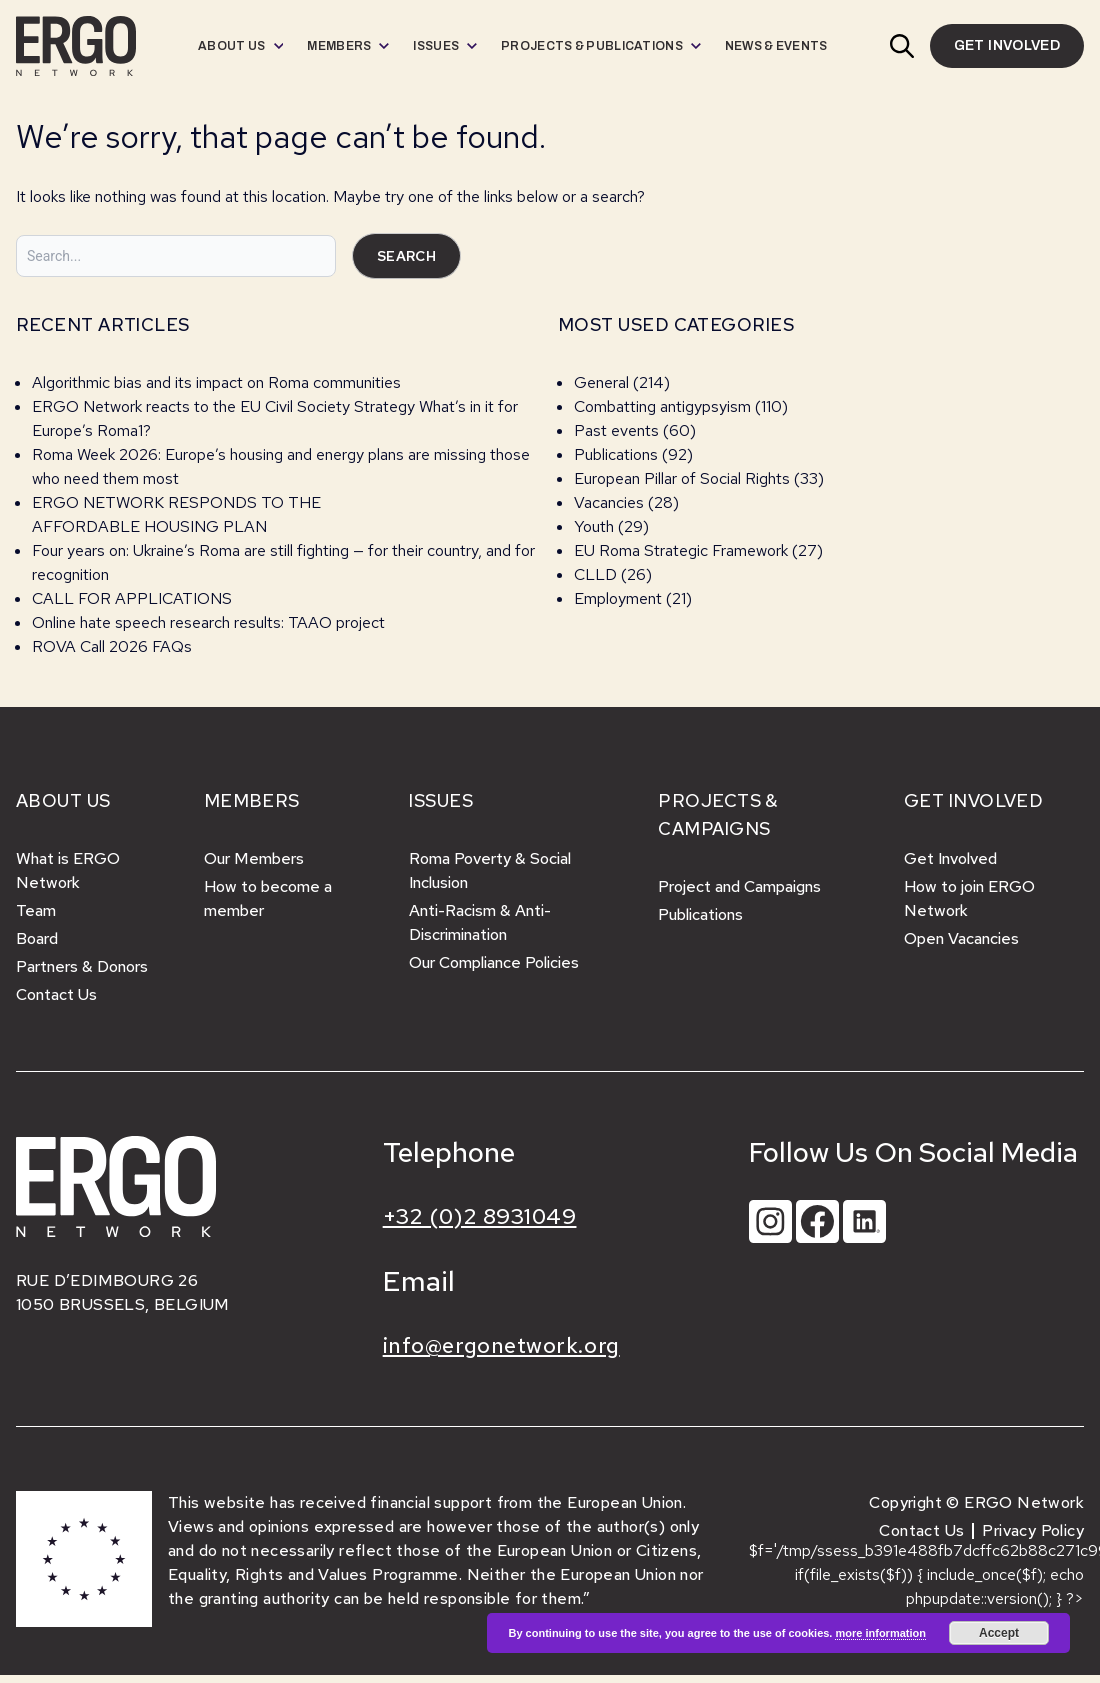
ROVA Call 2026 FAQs (112, 646)
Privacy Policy (1033, 1530)
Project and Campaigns (739, 886)
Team (36, 910)
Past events (616, 430)
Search (406, 256)
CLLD (595, 574)
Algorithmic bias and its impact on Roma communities (216, 382)
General (601, 382)
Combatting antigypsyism (662, 406)
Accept (999, 1633)
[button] (902, 46)
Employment (618, 598)
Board (37, 938)
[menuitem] (240, 46)
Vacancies (609, 502)
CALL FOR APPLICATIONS (134, 598)
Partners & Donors (82, 966)
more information (880, 1633)
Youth (594, 526)
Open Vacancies (961, 938)
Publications (616, 454)
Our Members (254, 858)
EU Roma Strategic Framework (681, 550)
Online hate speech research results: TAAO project (208, 622)
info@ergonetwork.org (501, 1345)
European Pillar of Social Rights (682, 478)
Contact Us (56, 994)
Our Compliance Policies (494, 962)
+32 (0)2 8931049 (480, 1216)
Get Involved (950, 858)
